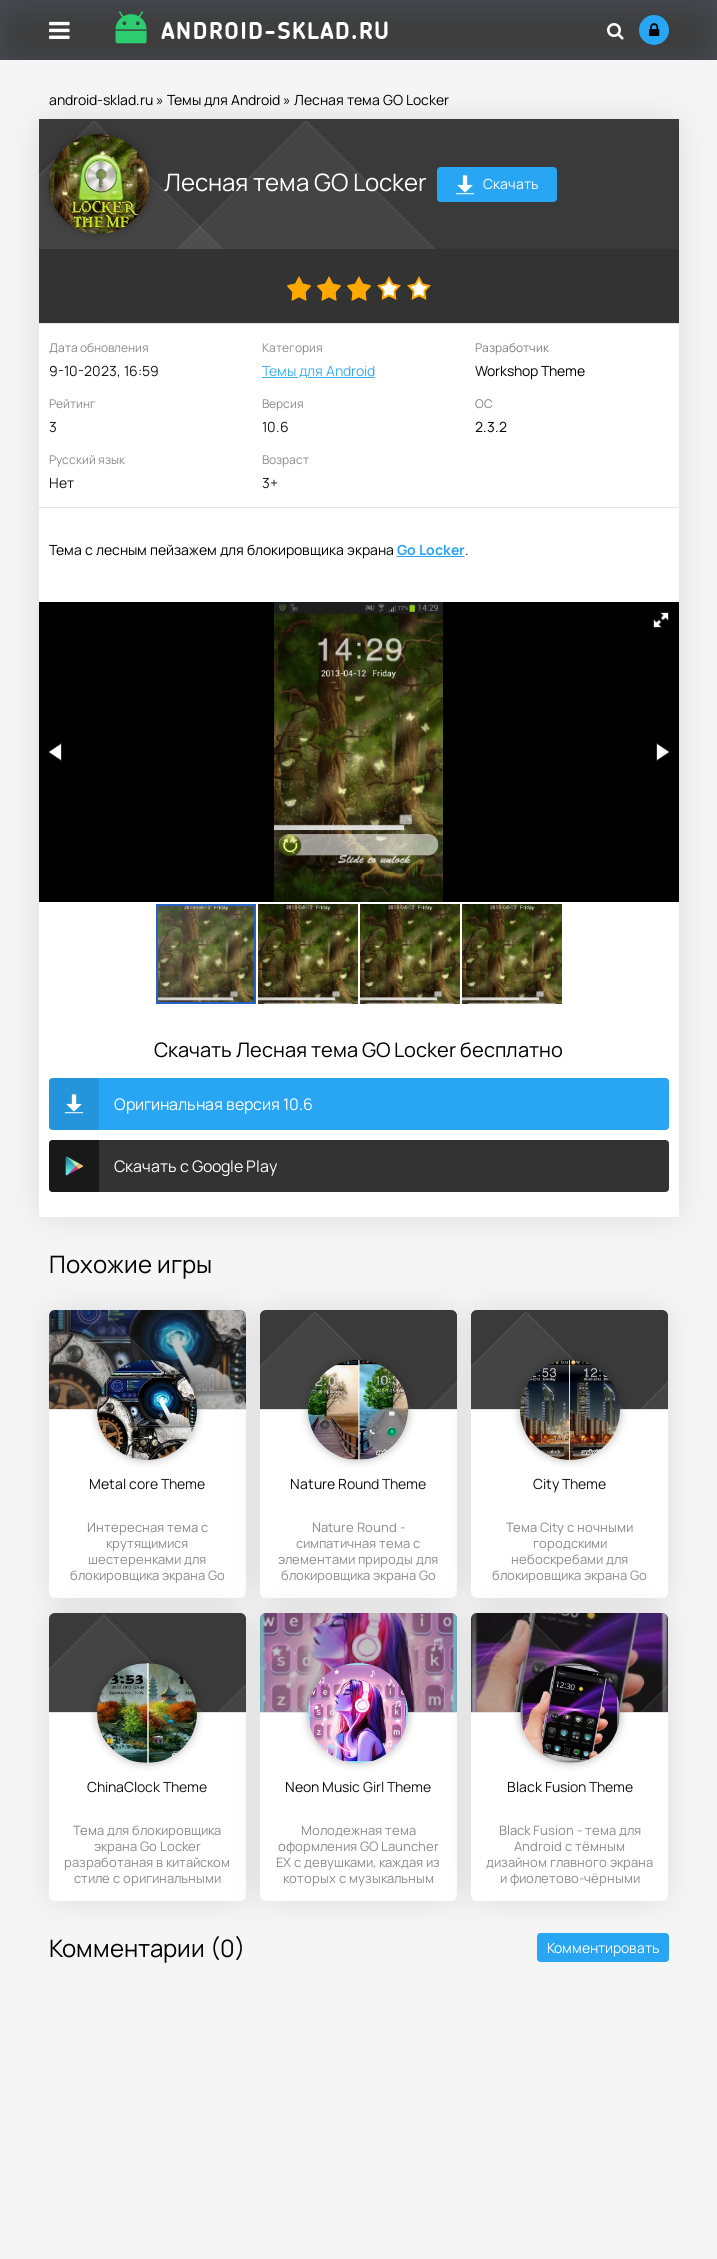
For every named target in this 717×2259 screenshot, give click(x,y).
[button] (661, 620)
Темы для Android (223, 99)
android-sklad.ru (101, 99)
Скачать (496, 186)
